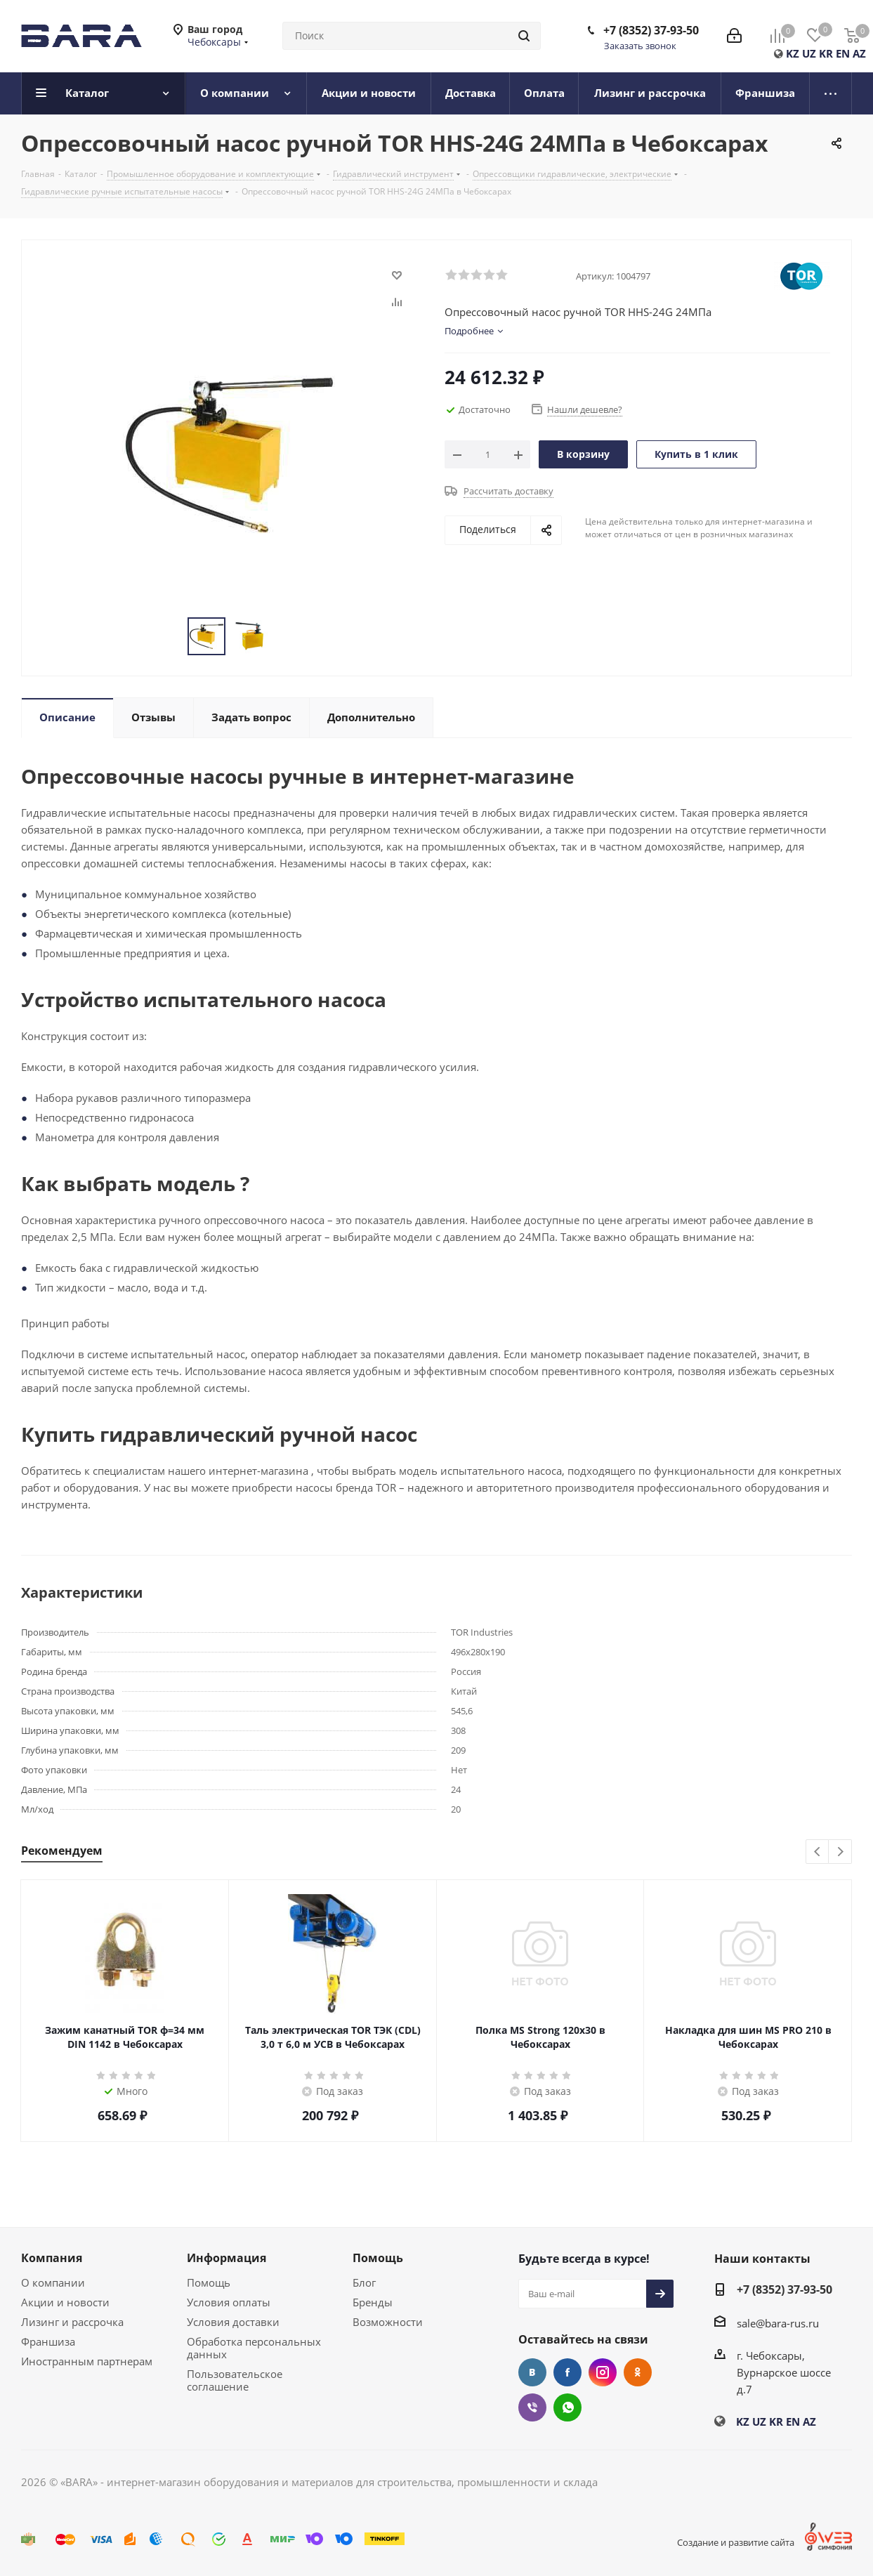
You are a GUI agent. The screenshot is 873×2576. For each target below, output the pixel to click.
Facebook (567, 2372)
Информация (226, 2258)
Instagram (603, 2372)
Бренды (373, 2302)
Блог (364, 2282)
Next (840, 1852)
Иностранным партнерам (86, 2361)
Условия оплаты (228, 2302)
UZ (809, 53)
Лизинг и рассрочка (72, 2322)
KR (826, 53)
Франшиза (48, 2341)
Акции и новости (65, 2302)
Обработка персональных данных (254, 2347)
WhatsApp (567, 2407)
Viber (532, 2407)
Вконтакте (532, 2372)
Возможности (388, 2322)
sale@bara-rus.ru (778, 2323)
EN (843, 53)
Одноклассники (638, 2372)
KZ (792, 53)
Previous (817, 1852)
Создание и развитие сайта (735, 2542)
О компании (53, 2282)
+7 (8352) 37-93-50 (651, 30)
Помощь (208, 2282)
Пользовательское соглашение (234, 2380)
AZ (859, 53)
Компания (51, 2258)
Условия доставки (233, 2322)
